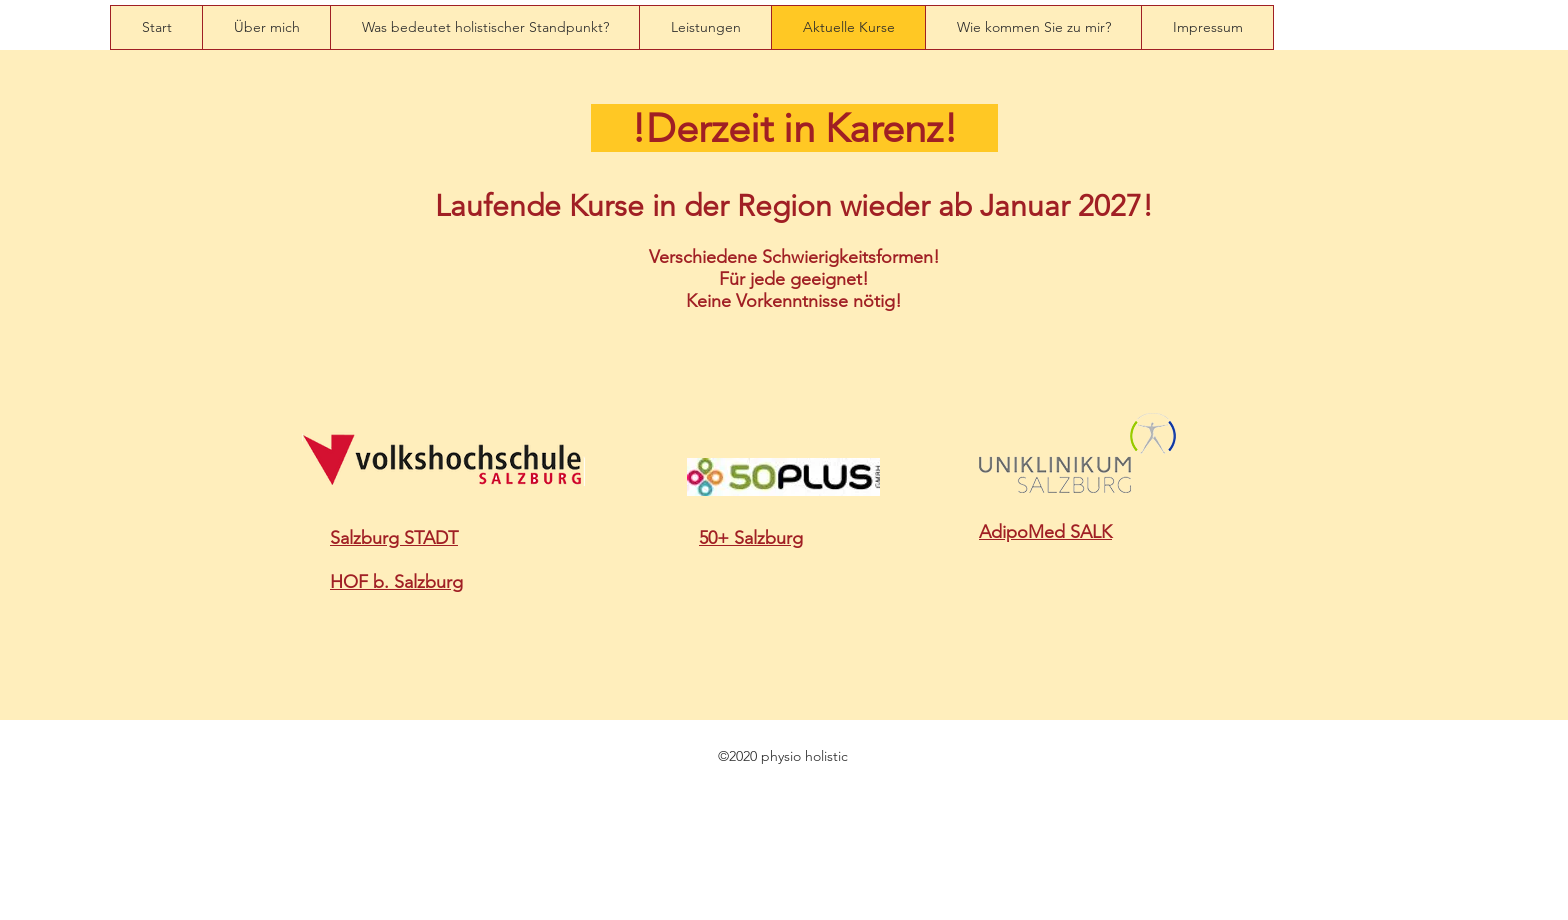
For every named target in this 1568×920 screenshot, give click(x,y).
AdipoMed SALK (1045, 532)
